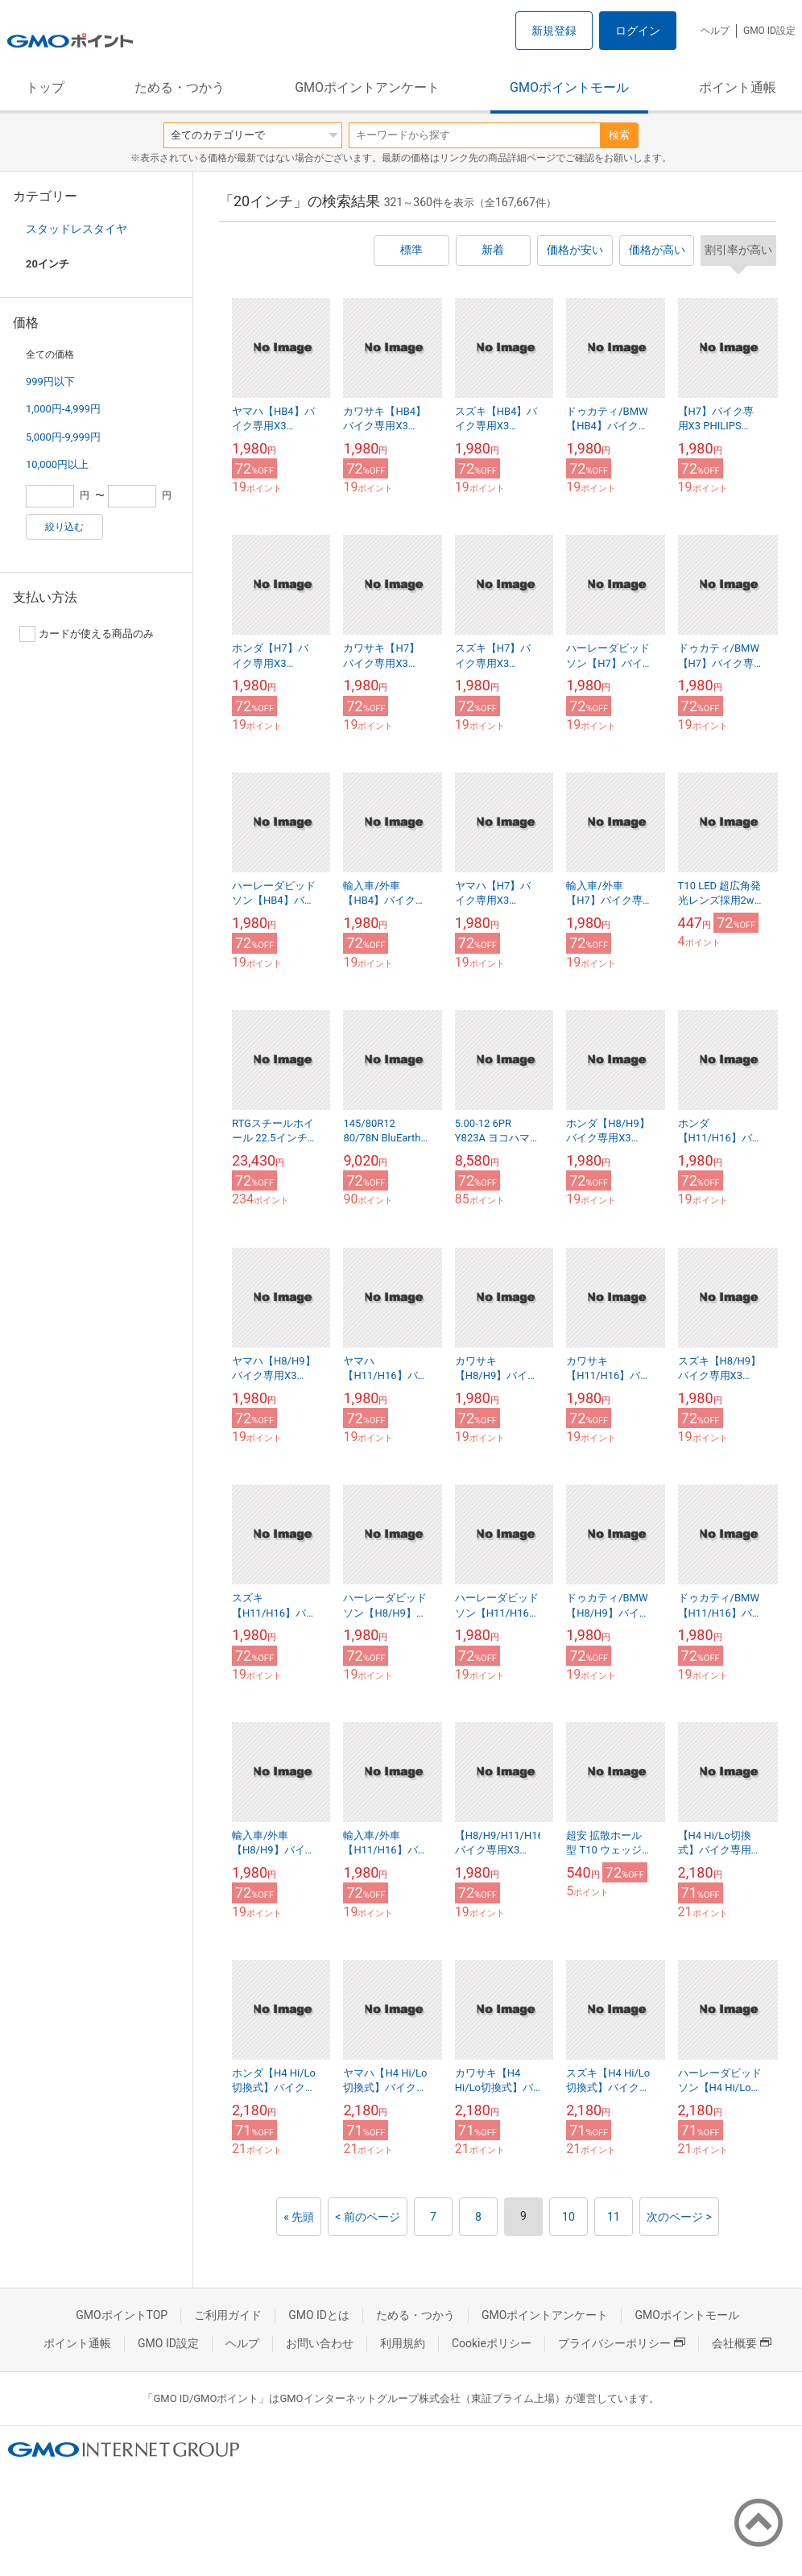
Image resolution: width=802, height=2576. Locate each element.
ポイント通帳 (737, 87)
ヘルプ (715, 30)
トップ (45, 87)
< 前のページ (367, 2216)
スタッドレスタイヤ (76, 228)
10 (568, 2216)
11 (613, 2216)
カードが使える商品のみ (86, 634)
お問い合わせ (319, 2343)
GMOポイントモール (569, 87)
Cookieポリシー (491, 2343)
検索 (619, 135)
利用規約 (402, 2343)
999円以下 (50, 381)
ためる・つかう (179, 87)
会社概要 (741, 2343)
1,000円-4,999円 (63, 409)
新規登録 (554, 30)
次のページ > (679, 2216)
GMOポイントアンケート (367, 87)
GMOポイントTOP (121, 2315)
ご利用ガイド (228, 2315)
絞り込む (64, 526)
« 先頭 (298, 2216)
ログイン (637, 30)
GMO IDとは (318, 2315)
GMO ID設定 (769, 30)
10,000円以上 (57, 464)
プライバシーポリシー (621, 2343)
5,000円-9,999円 (63, 437)
